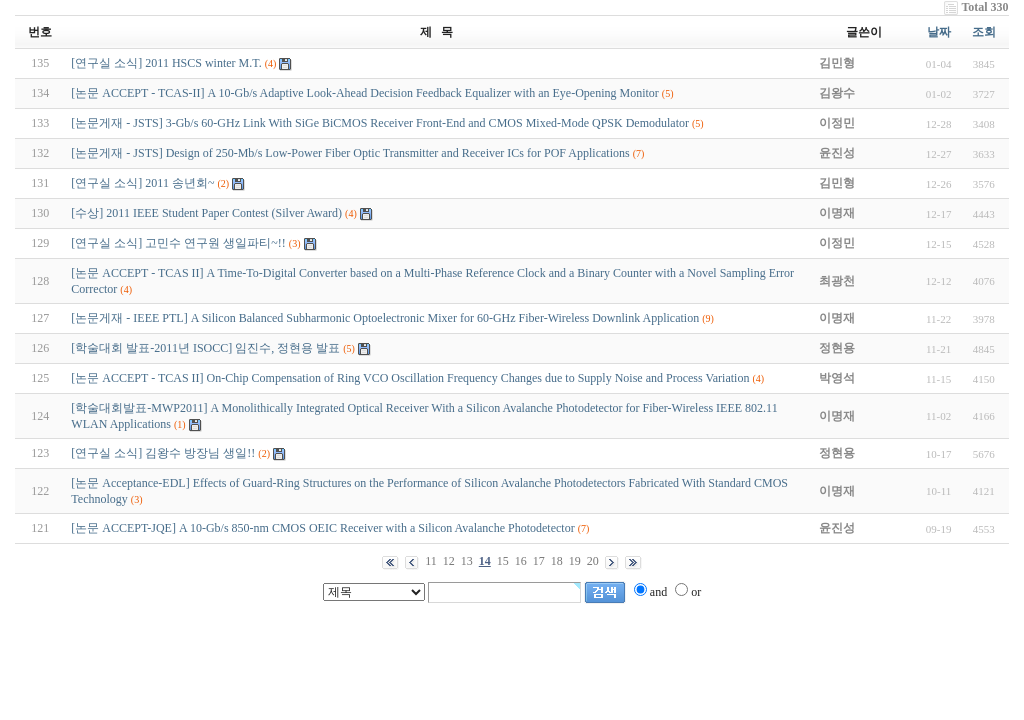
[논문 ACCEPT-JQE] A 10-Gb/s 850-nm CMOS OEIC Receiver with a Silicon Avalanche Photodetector (322, 528)
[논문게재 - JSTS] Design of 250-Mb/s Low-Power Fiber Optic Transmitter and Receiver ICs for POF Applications (350, 153)
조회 (984, 32)
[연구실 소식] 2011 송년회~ (142, 183)
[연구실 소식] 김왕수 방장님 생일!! (163, 453)
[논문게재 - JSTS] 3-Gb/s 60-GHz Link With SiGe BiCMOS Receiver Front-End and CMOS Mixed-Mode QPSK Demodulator (380, 123)
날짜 (939, 32)
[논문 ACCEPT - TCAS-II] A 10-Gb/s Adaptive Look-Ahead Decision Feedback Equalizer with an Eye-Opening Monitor (364, 93)
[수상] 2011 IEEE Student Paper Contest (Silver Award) (206, 213)
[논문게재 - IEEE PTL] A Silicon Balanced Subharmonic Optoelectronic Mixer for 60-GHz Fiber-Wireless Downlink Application (385, 318)
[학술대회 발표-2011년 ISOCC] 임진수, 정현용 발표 (205, 348)
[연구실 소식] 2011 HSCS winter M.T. (166, 63)
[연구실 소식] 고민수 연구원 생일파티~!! (178, 243)
